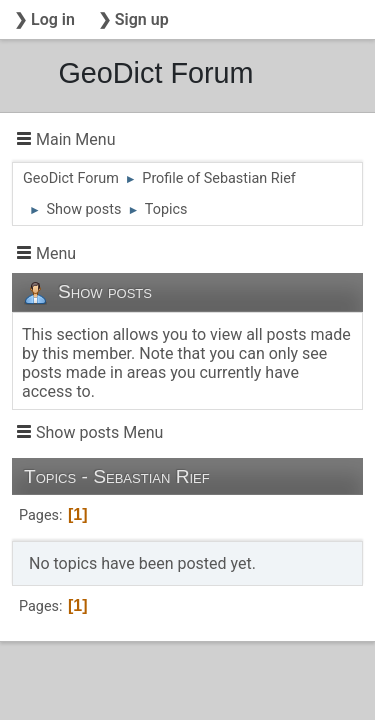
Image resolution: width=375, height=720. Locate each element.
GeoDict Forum (155, 73)
